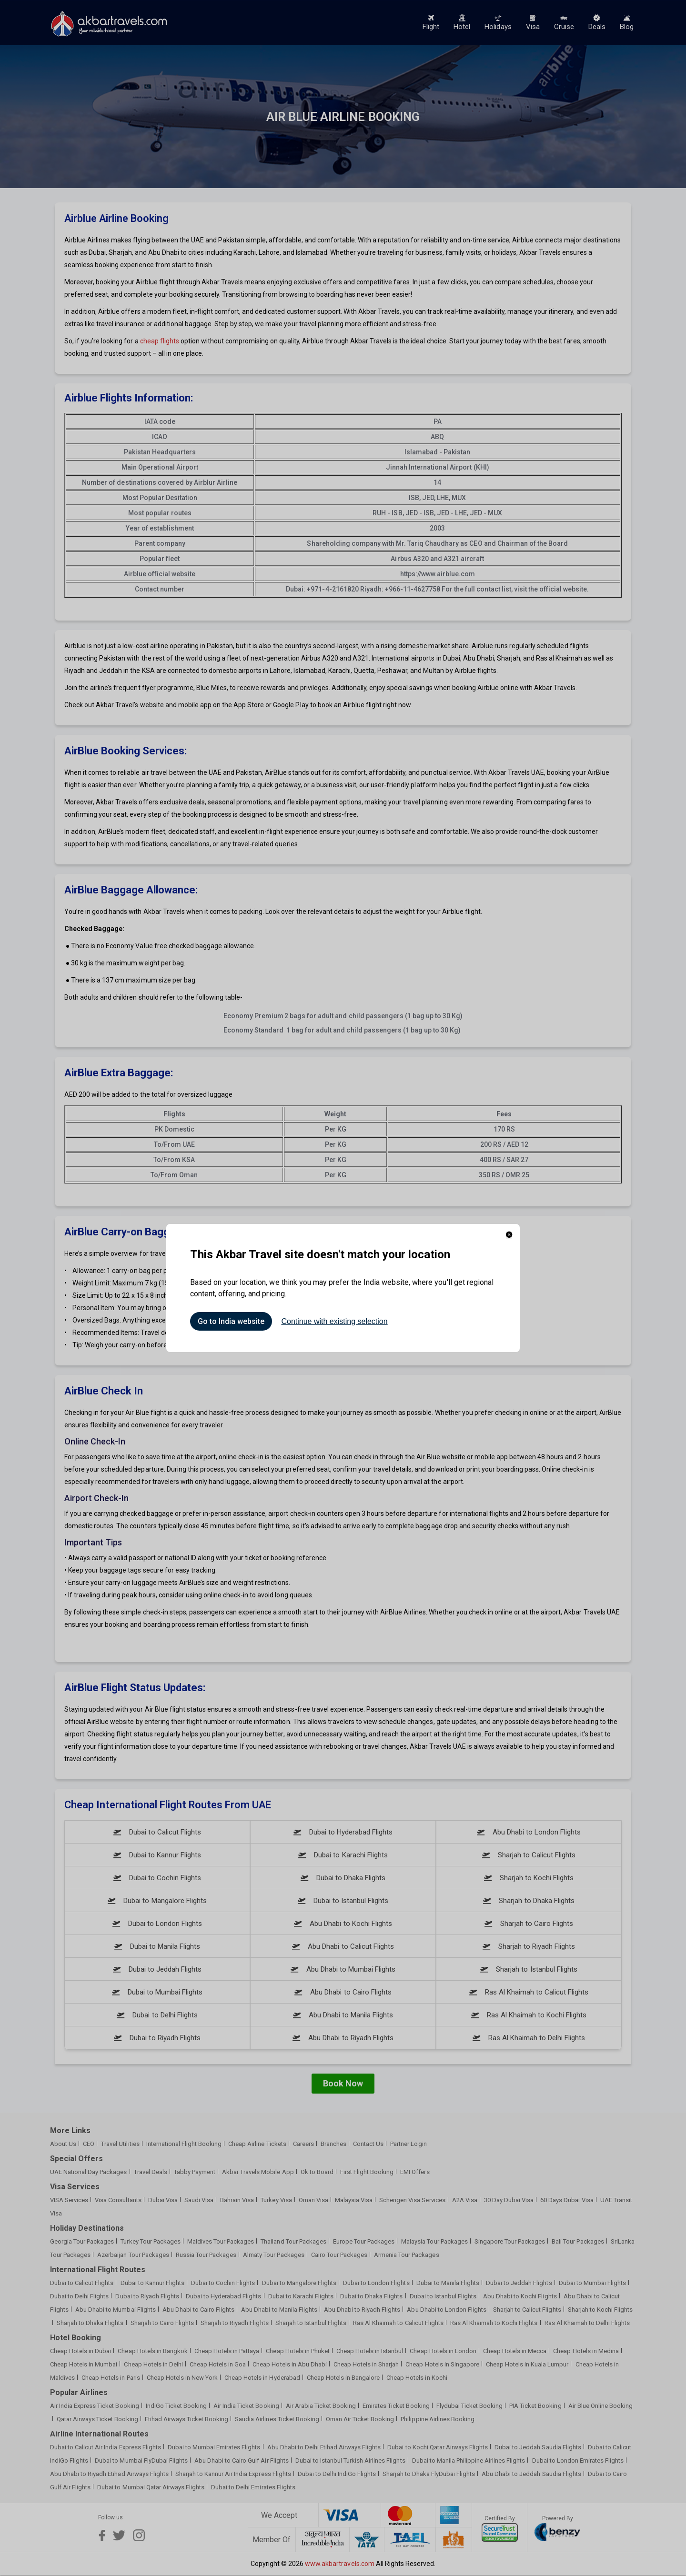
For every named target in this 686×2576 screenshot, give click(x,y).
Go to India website (231, 1321)
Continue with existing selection (334, 1321)
